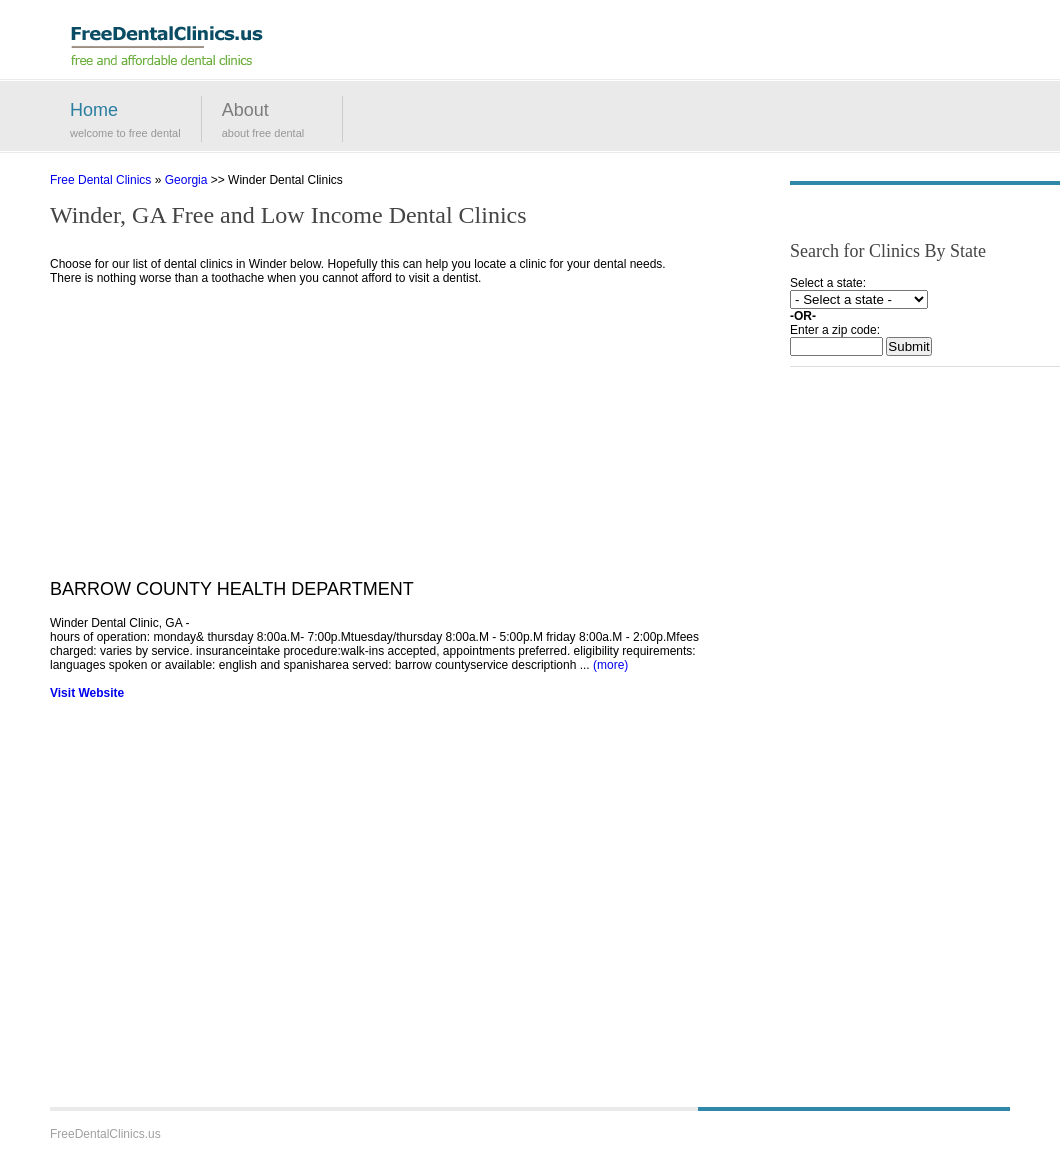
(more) (610, 665)
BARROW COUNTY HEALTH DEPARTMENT (232, 589)
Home (94, 110)
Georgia (186, 180)
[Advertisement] (375, 439)
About (245, 110)
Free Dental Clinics (100, 180)
